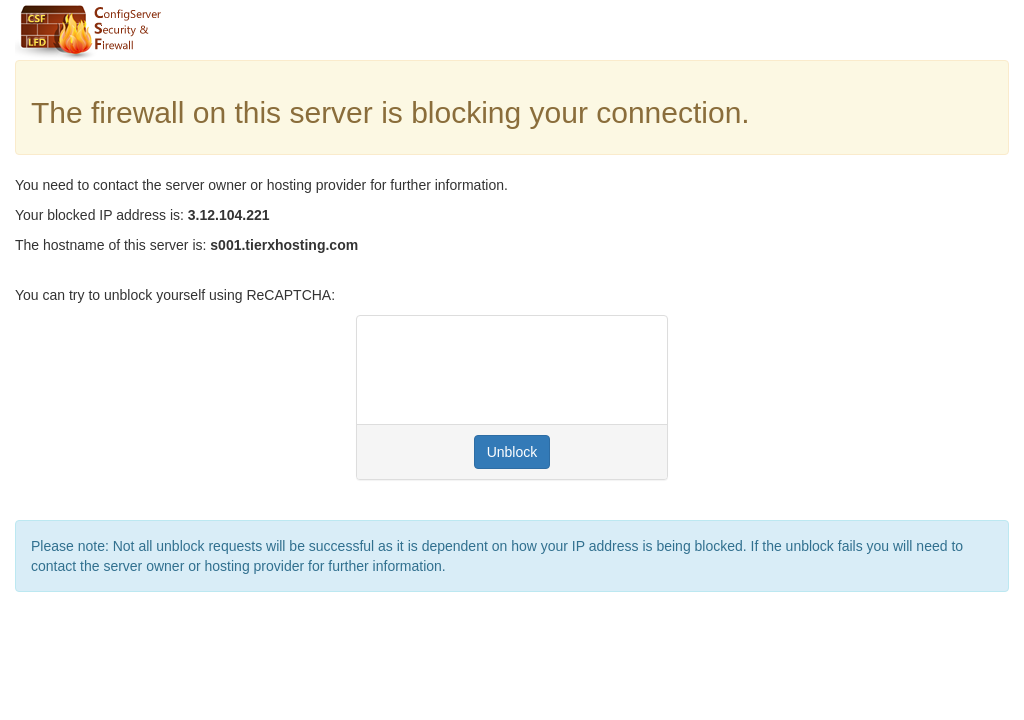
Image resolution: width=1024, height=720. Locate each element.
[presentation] (524, 370)
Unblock (512, 452)
